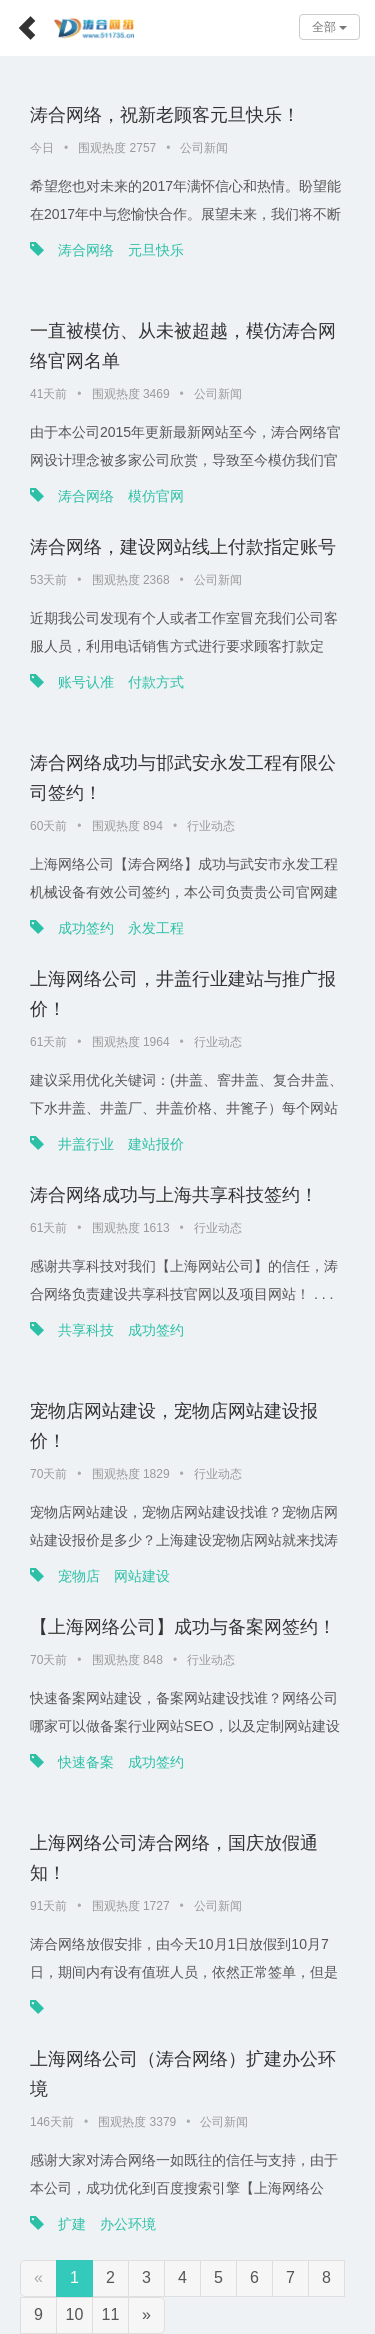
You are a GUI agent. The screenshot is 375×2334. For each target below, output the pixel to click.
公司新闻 (204, 148)
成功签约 (86, 928)
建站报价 (156, 1144)
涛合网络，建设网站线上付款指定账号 (183, 547)
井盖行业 (86, 1144)
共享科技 (86, 1330)
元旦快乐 (156, 250)
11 (111, 2314)
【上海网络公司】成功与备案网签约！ (183, 1627)
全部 (329, 27)
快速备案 (86, 1762)
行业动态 (211, 826)
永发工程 (156, 928)
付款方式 (156, 682)
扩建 (72, 2224)
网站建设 (142, 1576)
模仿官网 (156, 496)
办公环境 (128, 2224)
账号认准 (86, 682)
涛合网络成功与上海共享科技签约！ (174, 1195)
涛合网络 (86, 250)
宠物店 (79, 1576)
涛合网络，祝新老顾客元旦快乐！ (165, 115)
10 (75, 2314)
